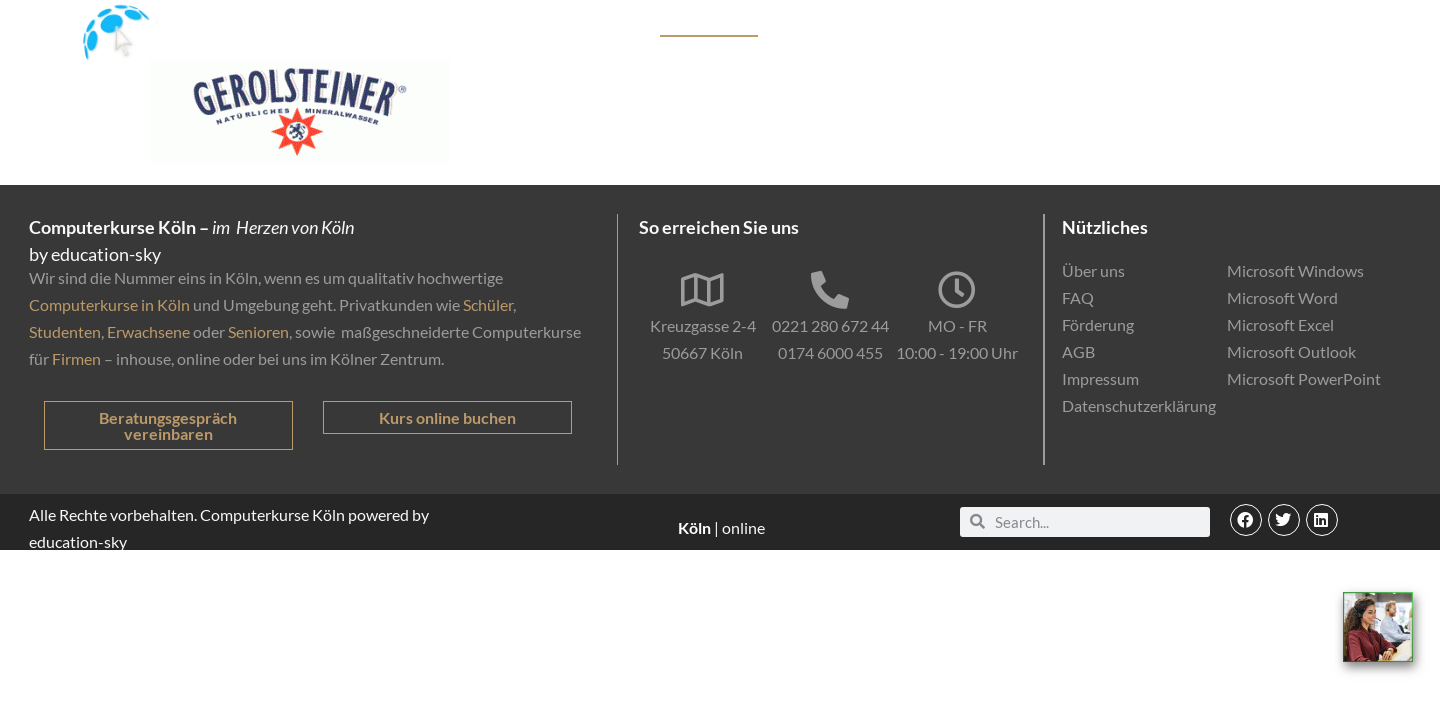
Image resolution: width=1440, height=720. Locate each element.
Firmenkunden (848, 25)
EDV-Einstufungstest (1208, 26)
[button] (1246, 520)
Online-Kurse (1058, 25)
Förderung (955, 25)
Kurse (619, 25)
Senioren (258, 331)
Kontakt (1339, 25)
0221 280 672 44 (830, 325)
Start (562, 25)
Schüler (488, 304)
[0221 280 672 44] (830, 290)
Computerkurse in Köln (109, 304)
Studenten (65, 331)
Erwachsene (148, 331)
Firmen (76, 358)
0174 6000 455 (830, 352)
